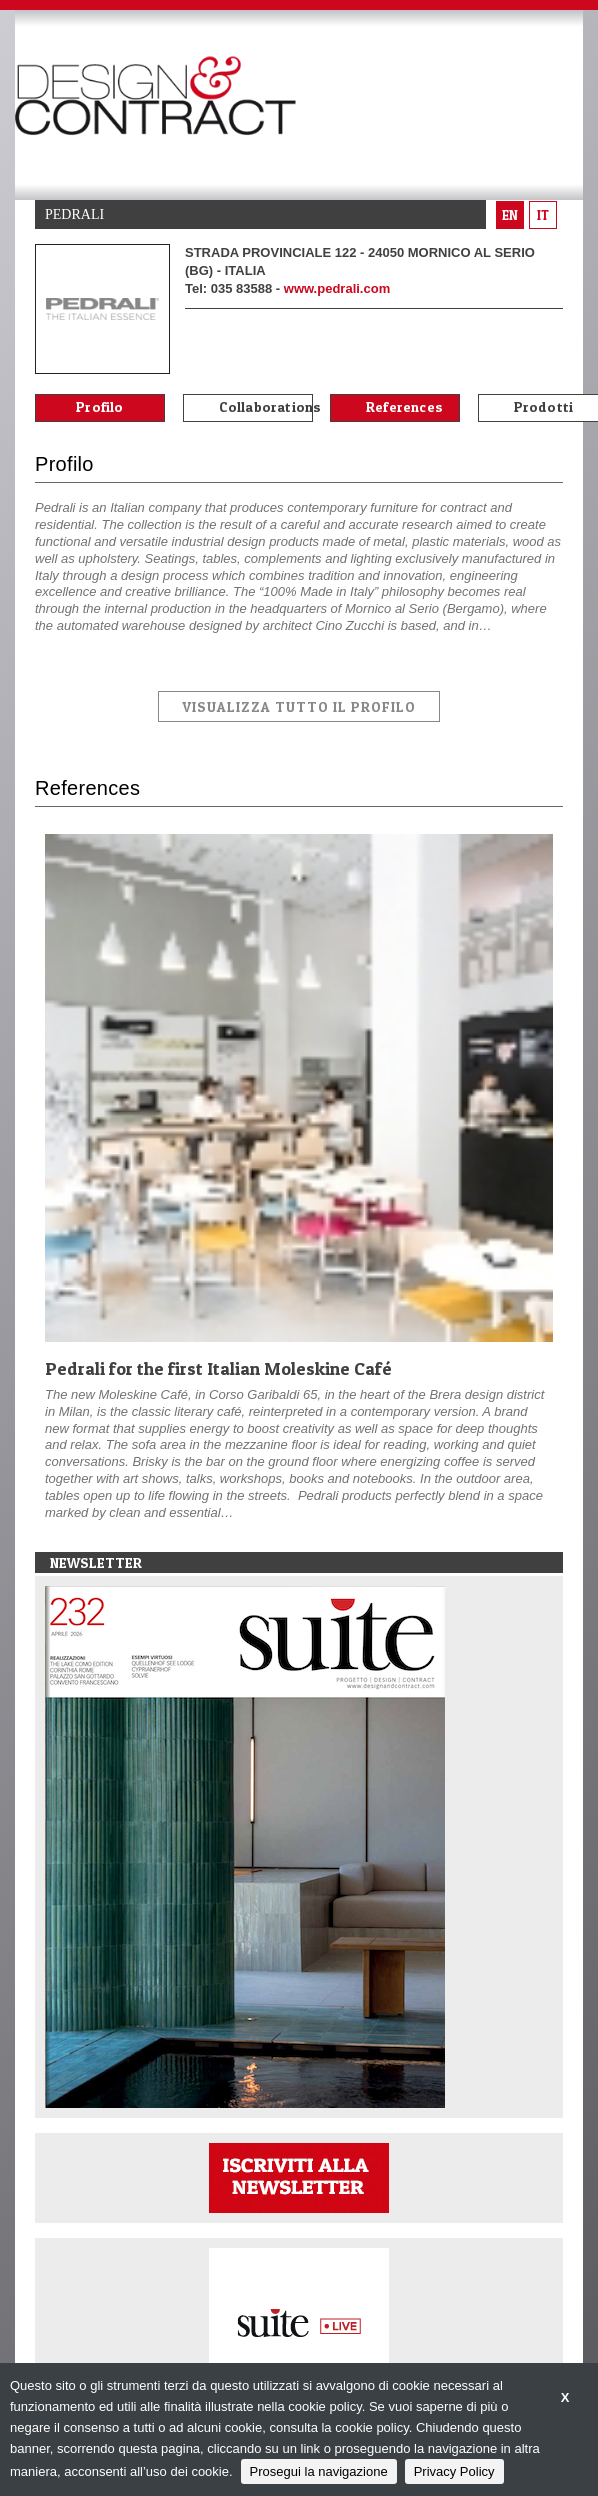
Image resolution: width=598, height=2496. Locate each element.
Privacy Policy (454, 2471)
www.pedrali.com (337, 288)
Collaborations (266, 406)
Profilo (99, 406)
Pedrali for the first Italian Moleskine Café (218, 1368)
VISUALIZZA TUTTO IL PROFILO (299, 706)
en (510, 215)
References (404, 406)
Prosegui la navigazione (319, 2471)
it (543, 215)
